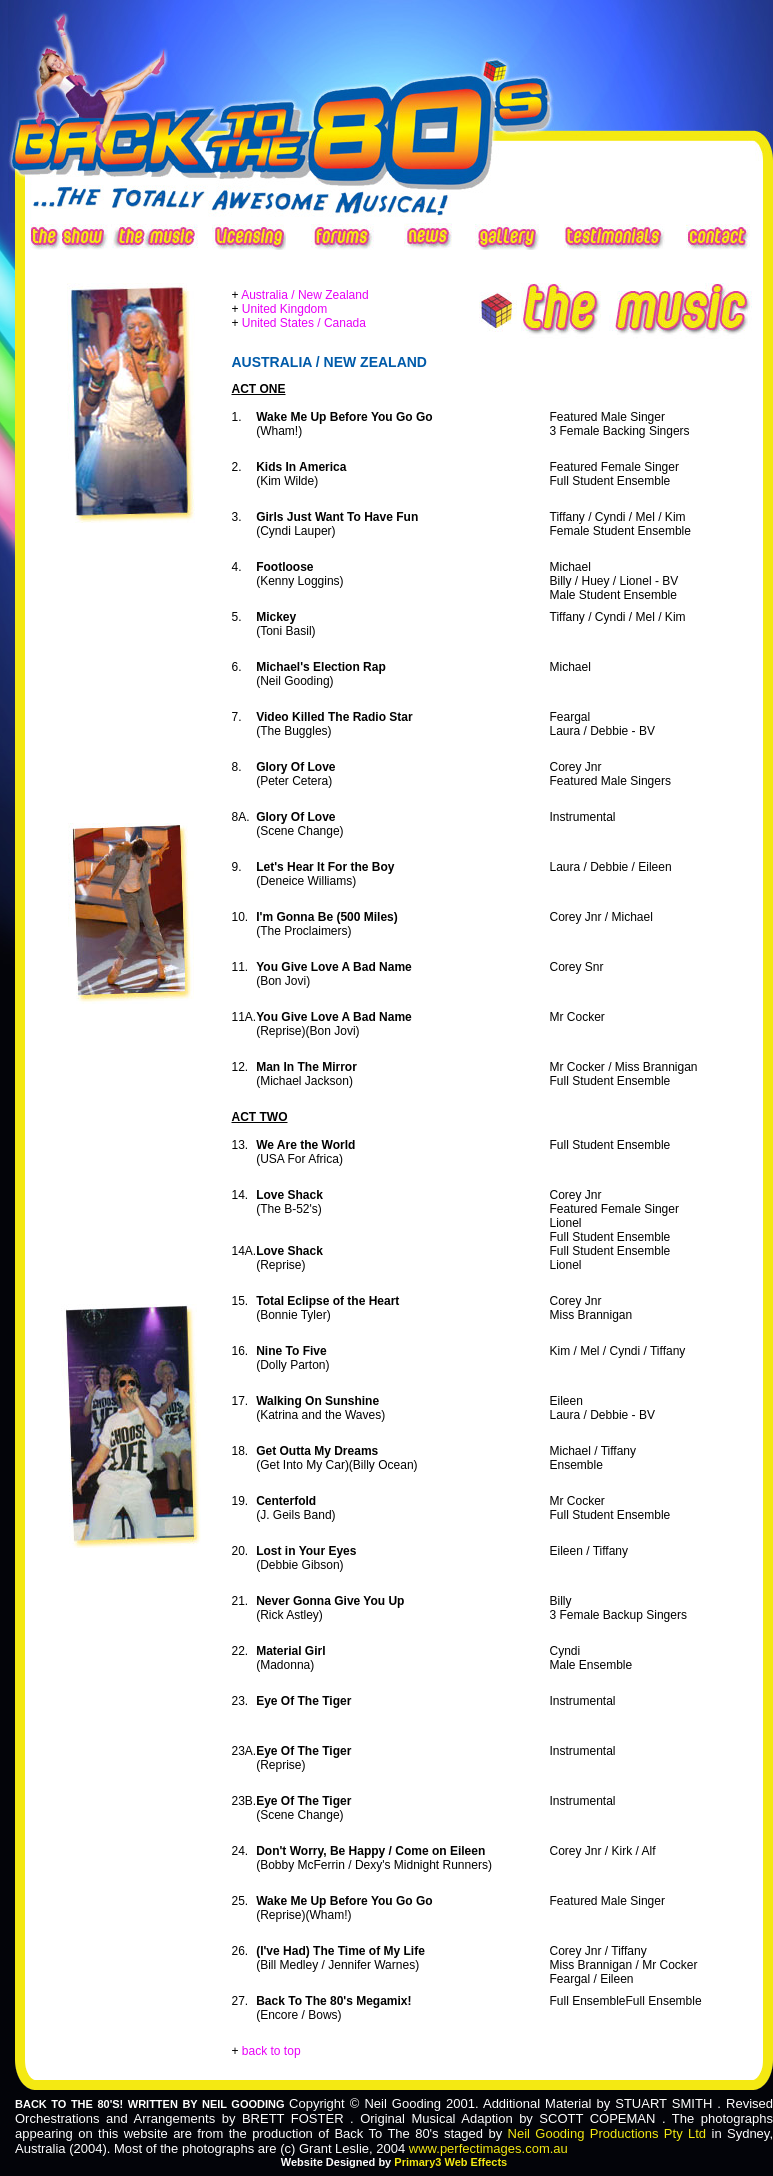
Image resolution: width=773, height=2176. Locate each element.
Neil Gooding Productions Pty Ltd (607, 2133)
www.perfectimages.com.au (488, 2148)
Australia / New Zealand (304, 295)
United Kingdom (284, 309)
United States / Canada (304, 323)
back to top (271, 2051)
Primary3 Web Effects (450, 2162)
